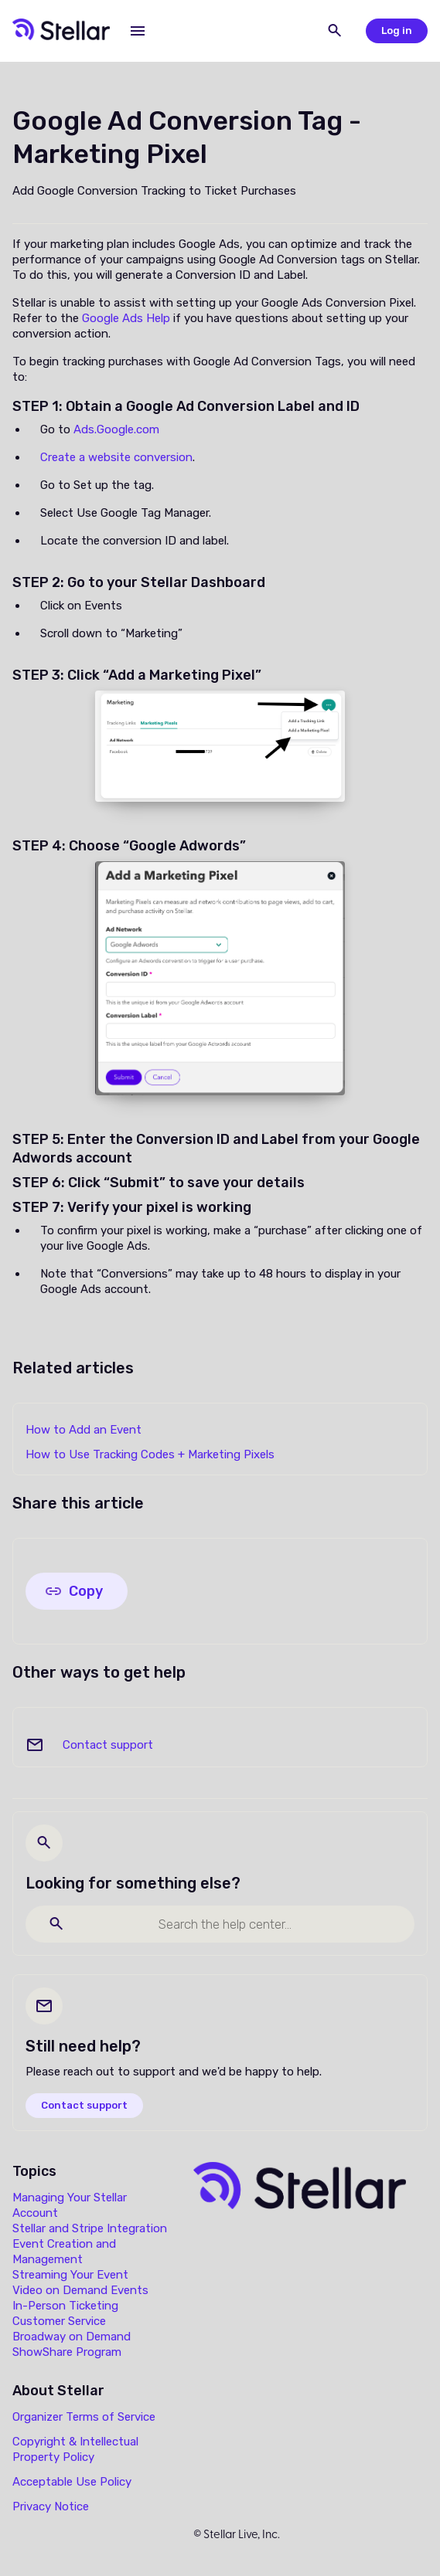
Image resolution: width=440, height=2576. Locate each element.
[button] (137, 30)
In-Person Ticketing (65, 2306)
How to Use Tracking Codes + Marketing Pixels (150, 1454)
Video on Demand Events (80, 2290)
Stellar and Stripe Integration (89, 2228)
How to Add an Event (84, 1430)
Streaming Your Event (70, 2275)
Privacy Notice (50, 2506)
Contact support (108, 1745)
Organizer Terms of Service (83, 2417)
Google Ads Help (126, 318)
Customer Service (59, 2321)
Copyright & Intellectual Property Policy (75, 2449)
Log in (396, 30)
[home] (61, 31)
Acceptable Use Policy (71, 2482)
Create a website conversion (116, 457)
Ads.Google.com (116, 429)
